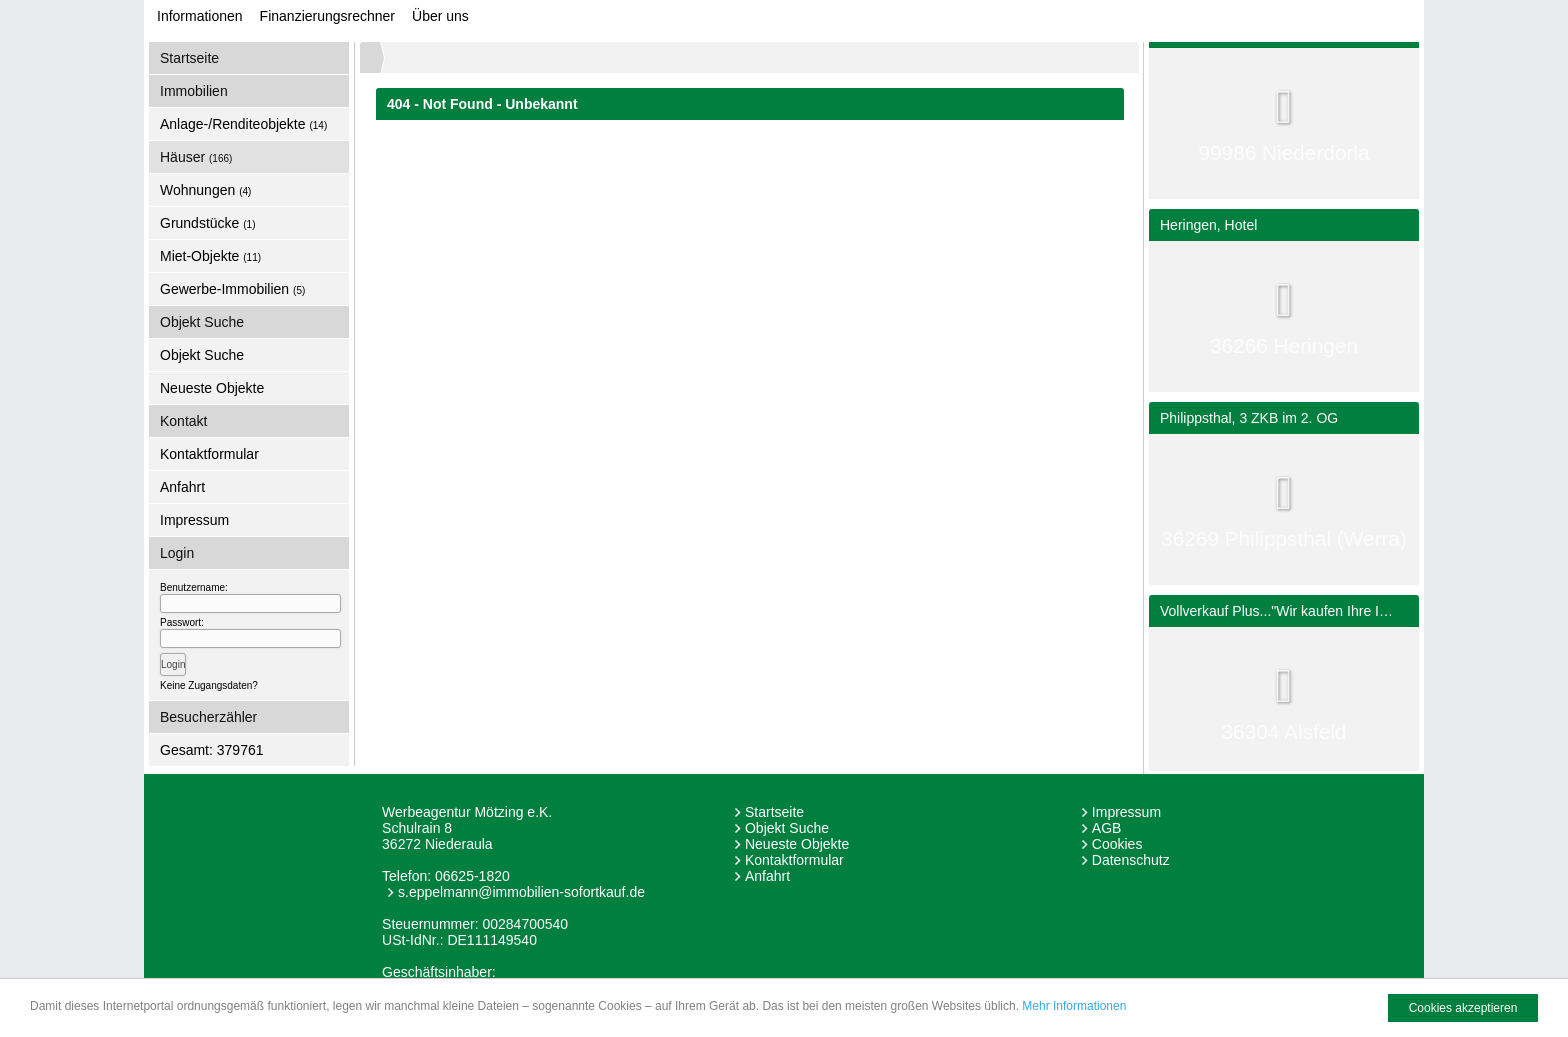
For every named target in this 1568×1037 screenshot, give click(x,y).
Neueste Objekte (212, 388)
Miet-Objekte (210, 256)
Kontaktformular (209, 454)
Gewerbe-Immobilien (232, 289)
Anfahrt (182, 487)
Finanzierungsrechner (327, 16)
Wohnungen (205, 190)
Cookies (1117, 844)
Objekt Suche (202, 355)
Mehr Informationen (1074, 1006)
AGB (1107, 828)
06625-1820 (472, 876)
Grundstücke (208, 223)
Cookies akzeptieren (1463, 1008)
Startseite (189, 58)
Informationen (200, 16)
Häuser (196, 157)
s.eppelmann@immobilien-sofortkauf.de (521, 892)
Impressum (194, 520)
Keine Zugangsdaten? (209, 685)
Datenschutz (1131, 860)
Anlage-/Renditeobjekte (243, 124)
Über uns (440, 16)
